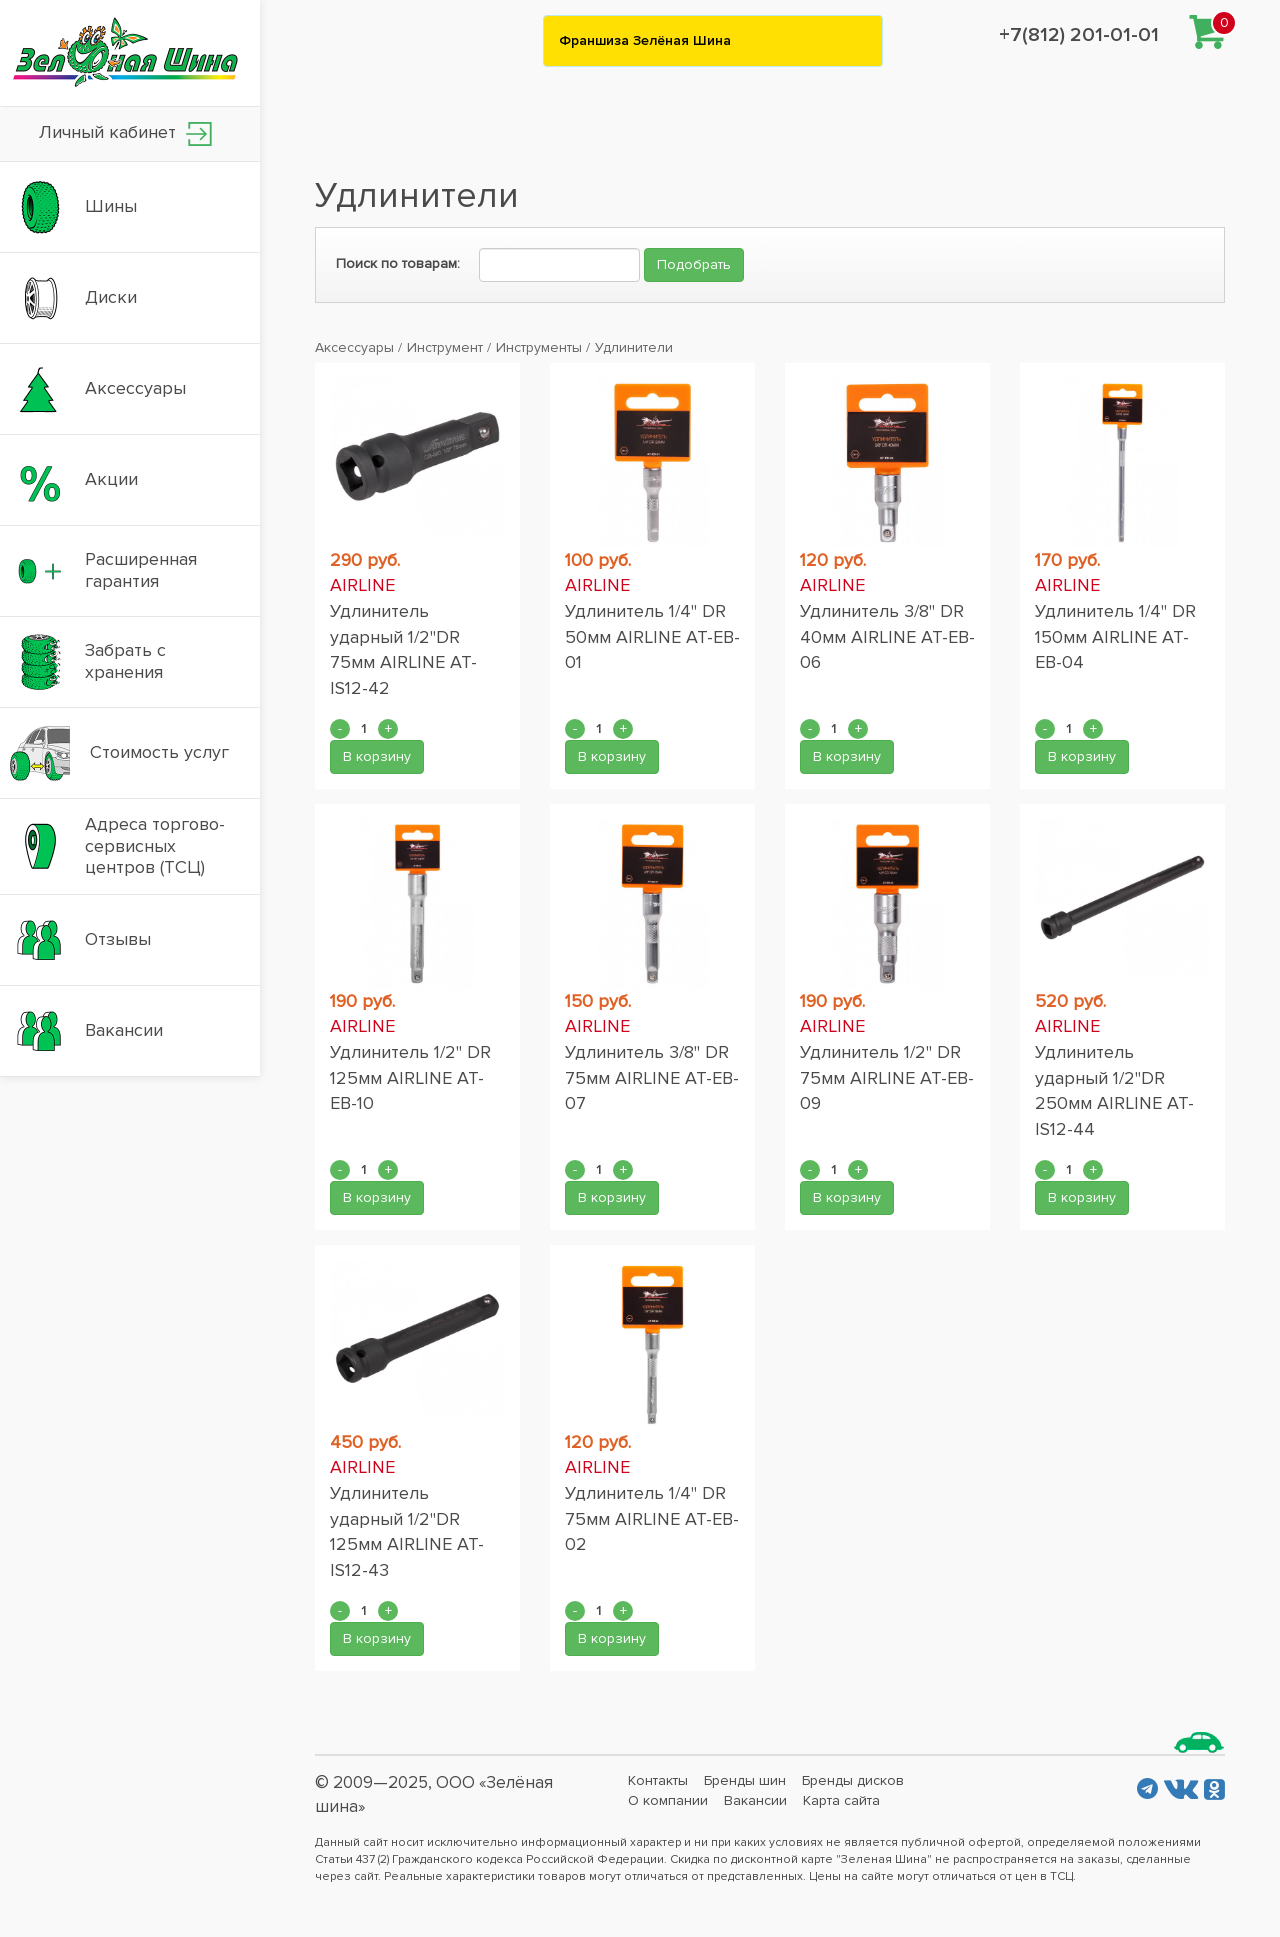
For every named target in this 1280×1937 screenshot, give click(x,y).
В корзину (377, 756)
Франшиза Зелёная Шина (645, 40)
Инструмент (445, 347)
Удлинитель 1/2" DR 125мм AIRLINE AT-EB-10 (410, 1077)
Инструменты (539, 347)
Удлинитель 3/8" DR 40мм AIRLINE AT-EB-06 (887, 636)
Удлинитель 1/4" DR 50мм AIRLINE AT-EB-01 (652, 636)
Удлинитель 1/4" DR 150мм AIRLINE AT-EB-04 (1115, 636)
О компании (668, 1800)
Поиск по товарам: (398, 263)
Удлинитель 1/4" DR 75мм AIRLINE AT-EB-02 (652, 1518)
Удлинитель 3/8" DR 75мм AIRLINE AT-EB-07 (652, 1077)
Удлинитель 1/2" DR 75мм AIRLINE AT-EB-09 (887, 1077)
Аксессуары (354, 347)
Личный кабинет (125, 133)
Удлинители (634, 347)
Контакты (658, 1780)
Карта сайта (841, 1800)
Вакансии (755, 1800)
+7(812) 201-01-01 (1079, 35)
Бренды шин (745, 1780)
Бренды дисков (853, 1780)
